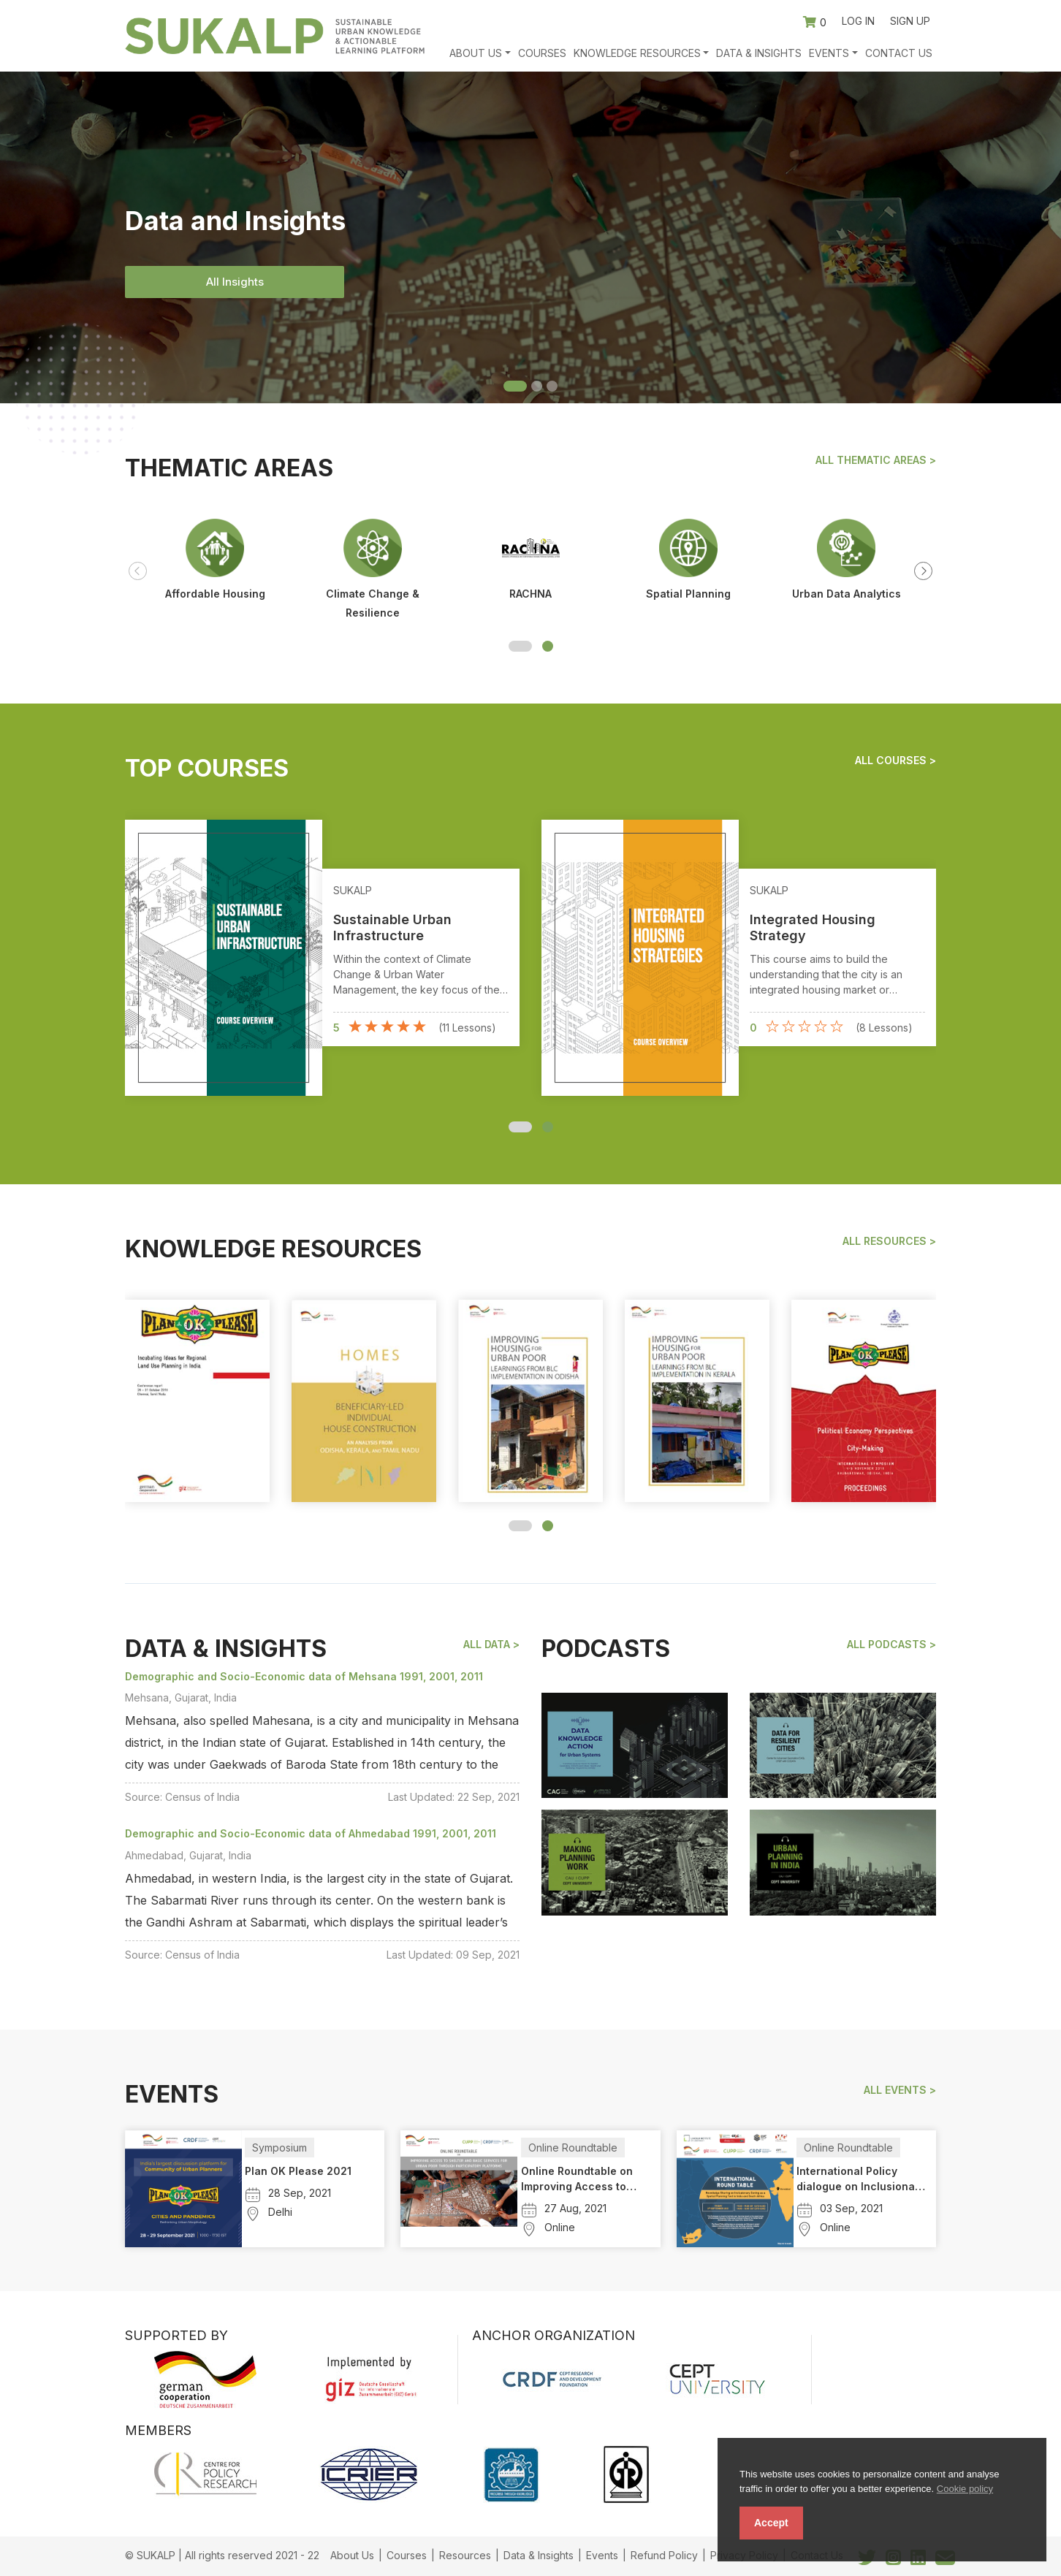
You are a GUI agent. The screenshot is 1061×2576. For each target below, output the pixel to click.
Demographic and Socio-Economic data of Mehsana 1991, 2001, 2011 (304, 1676)
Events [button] (829, 53)
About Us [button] (475, 53)
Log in (858, 21)
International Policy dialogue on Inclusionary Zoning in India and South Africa (860, 2179)
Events (602, 2555)
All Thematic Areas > (875, 460)
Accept (771, 2523)
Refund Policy (664, 2555)
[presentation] (138, 571)
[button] (520, 646)
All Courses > (895, 760)
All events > (900, 2090)
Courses (542, 53)
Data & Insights (759, 53)
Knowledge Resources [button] (637, 53)
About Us (352, 2555)
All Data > (491, 1644)
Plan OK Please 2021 (298, 2171)
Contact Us (898, 53)
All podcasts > (891, 1644)
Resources (465, 2555)
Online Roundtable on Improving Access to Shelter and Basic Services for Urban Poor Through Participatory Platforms (584, 2179)
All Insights (235, 282)
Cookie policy (965, 2488)
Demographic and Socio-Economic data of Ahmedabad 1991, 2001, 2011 (310, 1833)
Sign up (910, 21)
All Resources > (889, 1241)
